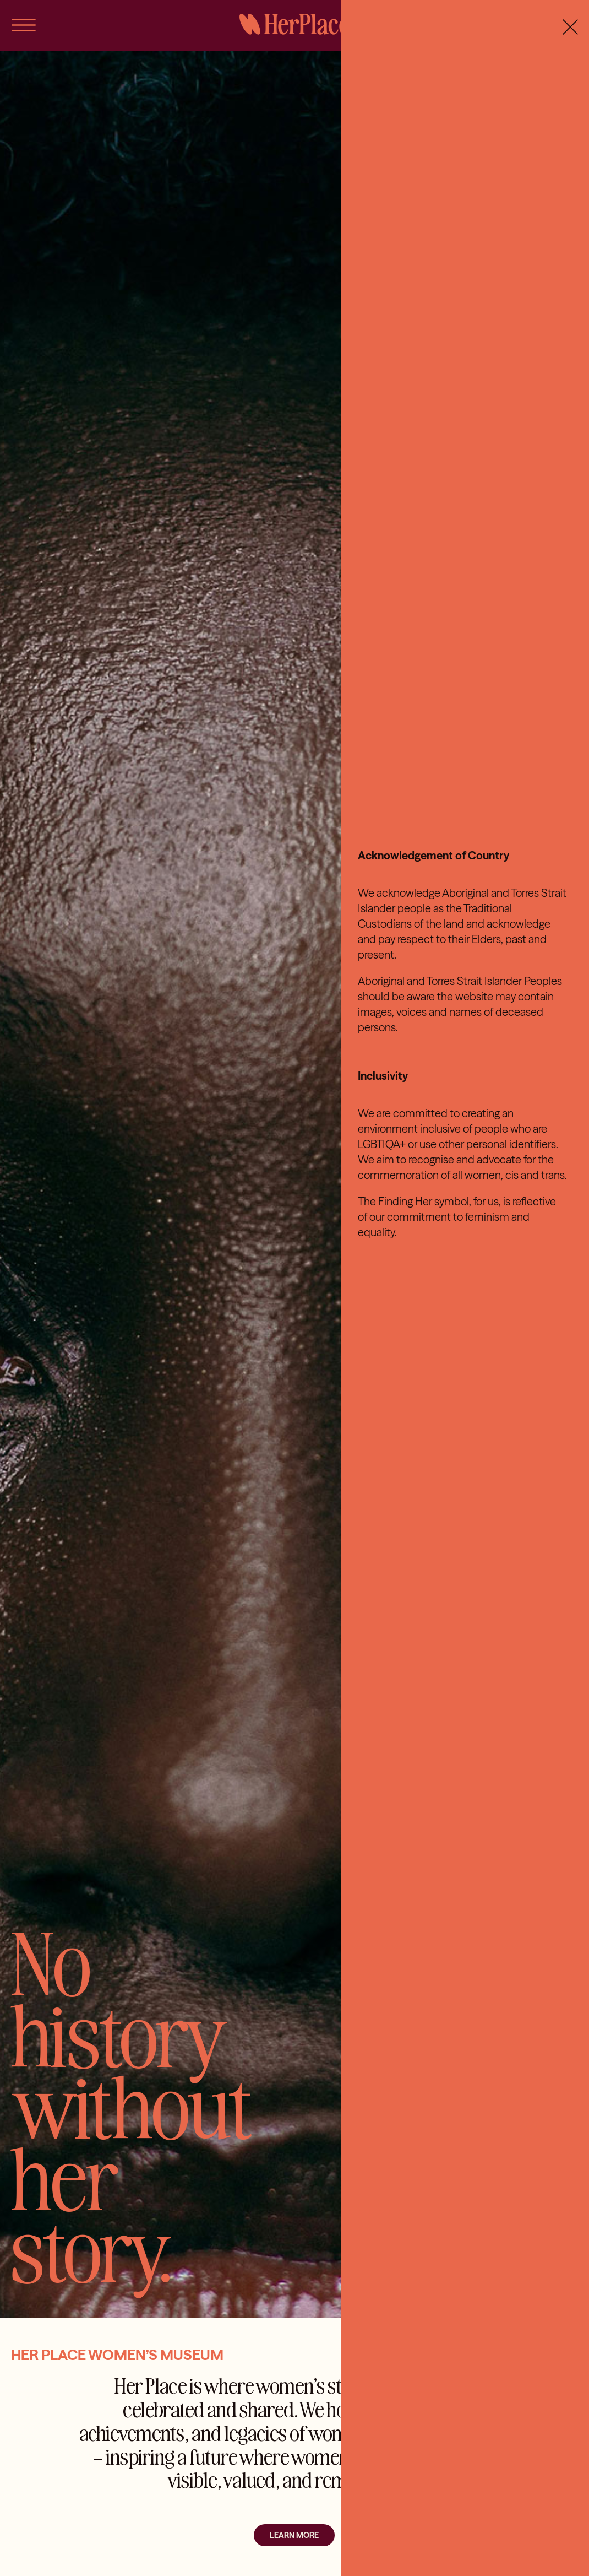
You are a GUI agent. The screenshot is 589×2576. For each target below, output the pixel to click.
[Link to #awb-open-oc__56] (23, 24)
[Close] (570, 27)
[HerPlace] (294, 18)
